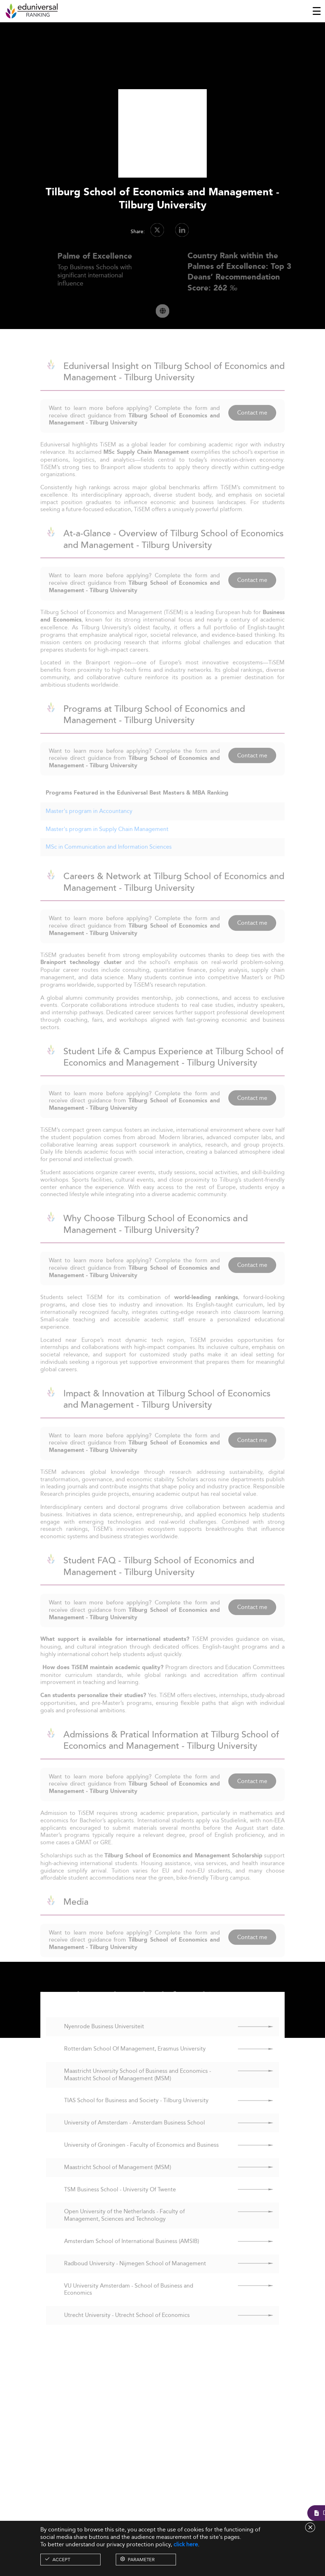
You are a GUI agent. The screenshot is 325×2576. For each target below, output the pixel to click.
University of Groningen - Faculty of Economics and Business (141, 2158)
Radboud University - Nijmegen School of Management (135, 2277)
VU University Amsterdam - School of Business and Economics (128, 2303)
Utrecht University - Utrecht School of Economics (127, 2329)
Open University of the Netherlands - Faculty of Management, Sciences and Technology (124, 2229)
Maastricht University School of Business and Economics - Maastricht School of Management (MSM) (137, 2088)
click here (185, 2544)
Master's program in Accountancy (89, 824)
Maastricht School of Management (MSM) (117, 2181)
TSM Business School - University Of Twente (120, 2203)
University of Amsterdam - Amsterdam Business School (134, 2136)
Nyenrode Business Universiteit (104, 2040)
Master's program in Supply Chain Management (107, 842)
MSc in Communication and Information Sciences (109, 860)
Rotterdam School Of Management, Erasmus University (135, 2062)
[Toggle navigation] (316, 11)
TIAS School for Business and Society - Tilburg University (136, 2114)
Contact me (252, 426)
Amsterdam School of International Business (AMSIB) (131, 2255)
